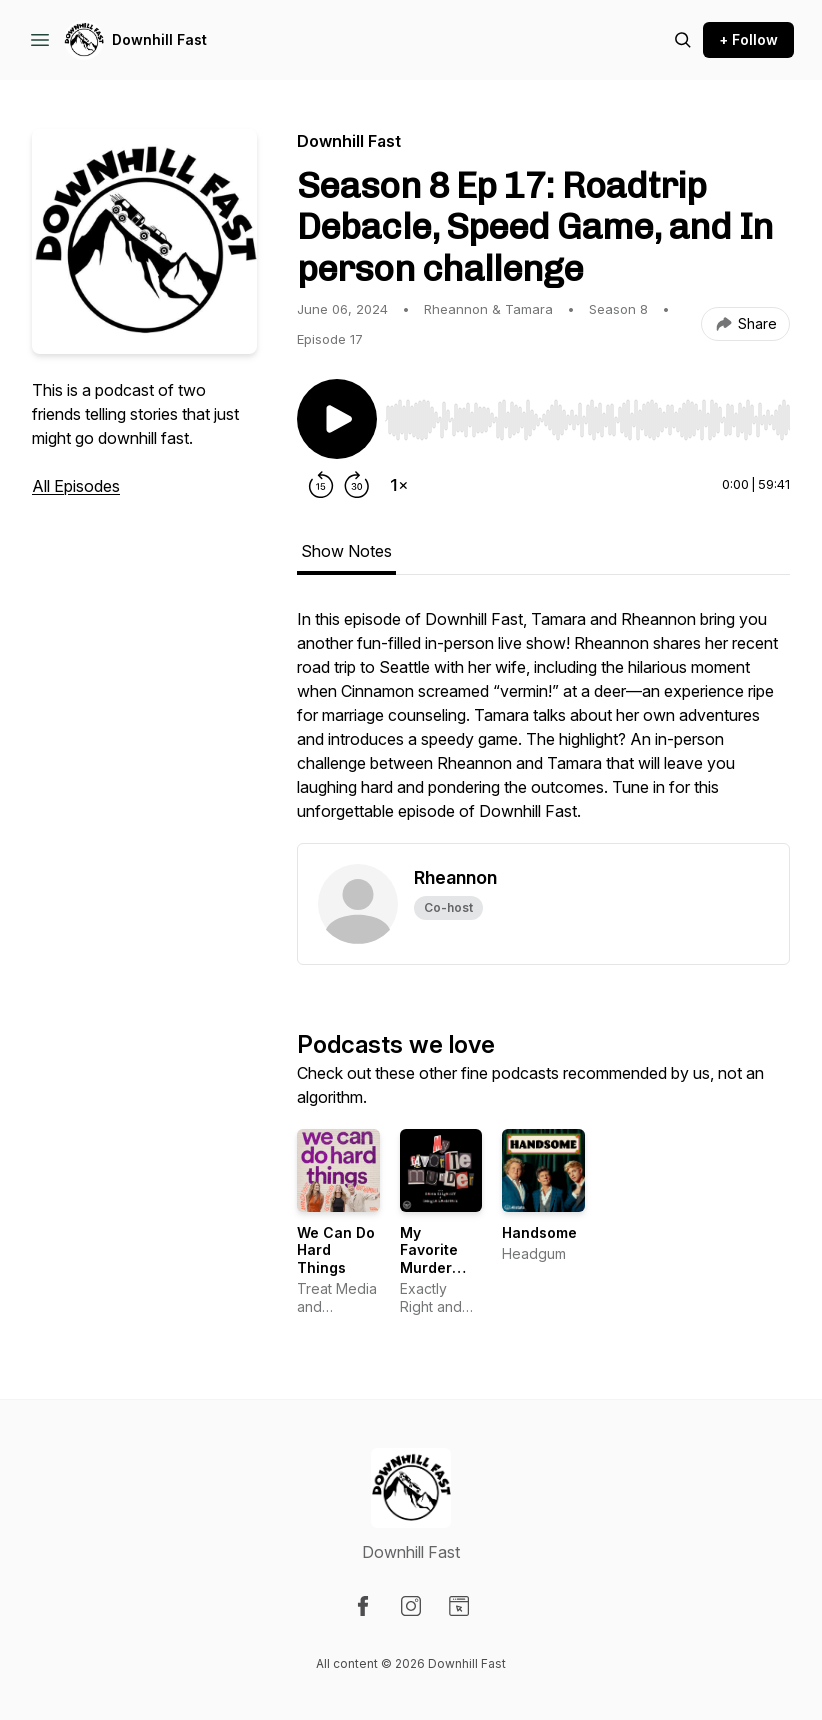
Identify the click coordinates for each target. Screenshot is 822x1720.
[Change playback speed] (399, 485)
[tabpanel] (543, 725)
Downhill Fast (159, 39)
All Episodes (76, 486)
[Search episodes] (683, 40)
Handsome (539, 1232)
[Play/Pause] (337, 419)
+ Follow (748, 39)
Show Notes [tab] (346, 551)
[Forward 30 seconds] (357, 485)
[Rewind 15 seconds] (321, 485)
